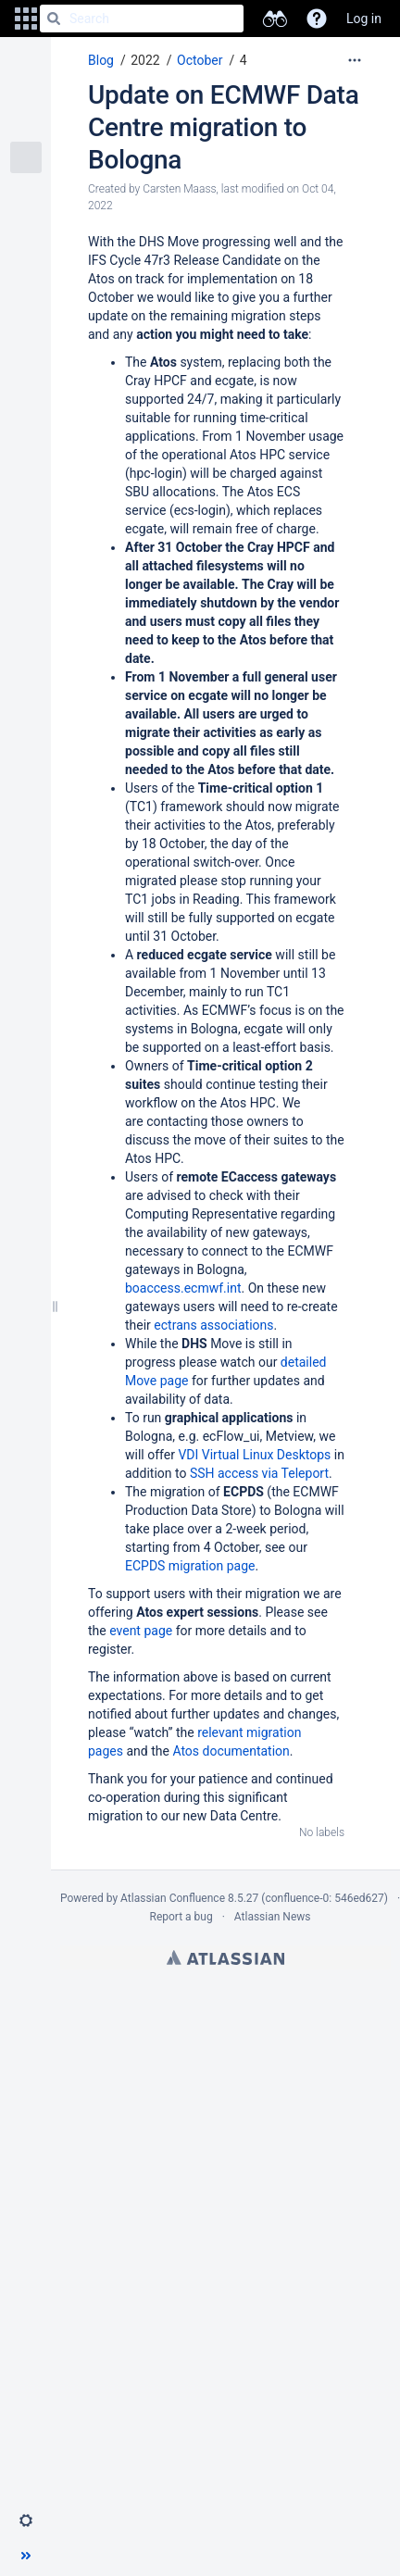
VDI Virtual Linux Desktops (254, 1454)
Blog (101, 60)
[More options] (354, 60)
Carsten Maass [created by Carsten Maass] (179, 188)
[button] (26, 18)
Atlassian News (272, 1916)
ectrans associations (213, 1325)
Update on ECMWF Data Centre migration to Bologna (223, 127)
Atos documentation (230, 1751)
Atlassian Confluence (172, 1898)
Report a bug (180, 1916)
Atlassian (225, 1957)
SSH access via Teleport (259, 1473)
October (199, 60)
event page (140, 1630)
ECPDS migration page (190, 1565)
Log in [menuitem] (363, 18)
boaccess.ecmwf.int (183, 1288)
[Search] (53, 18)
